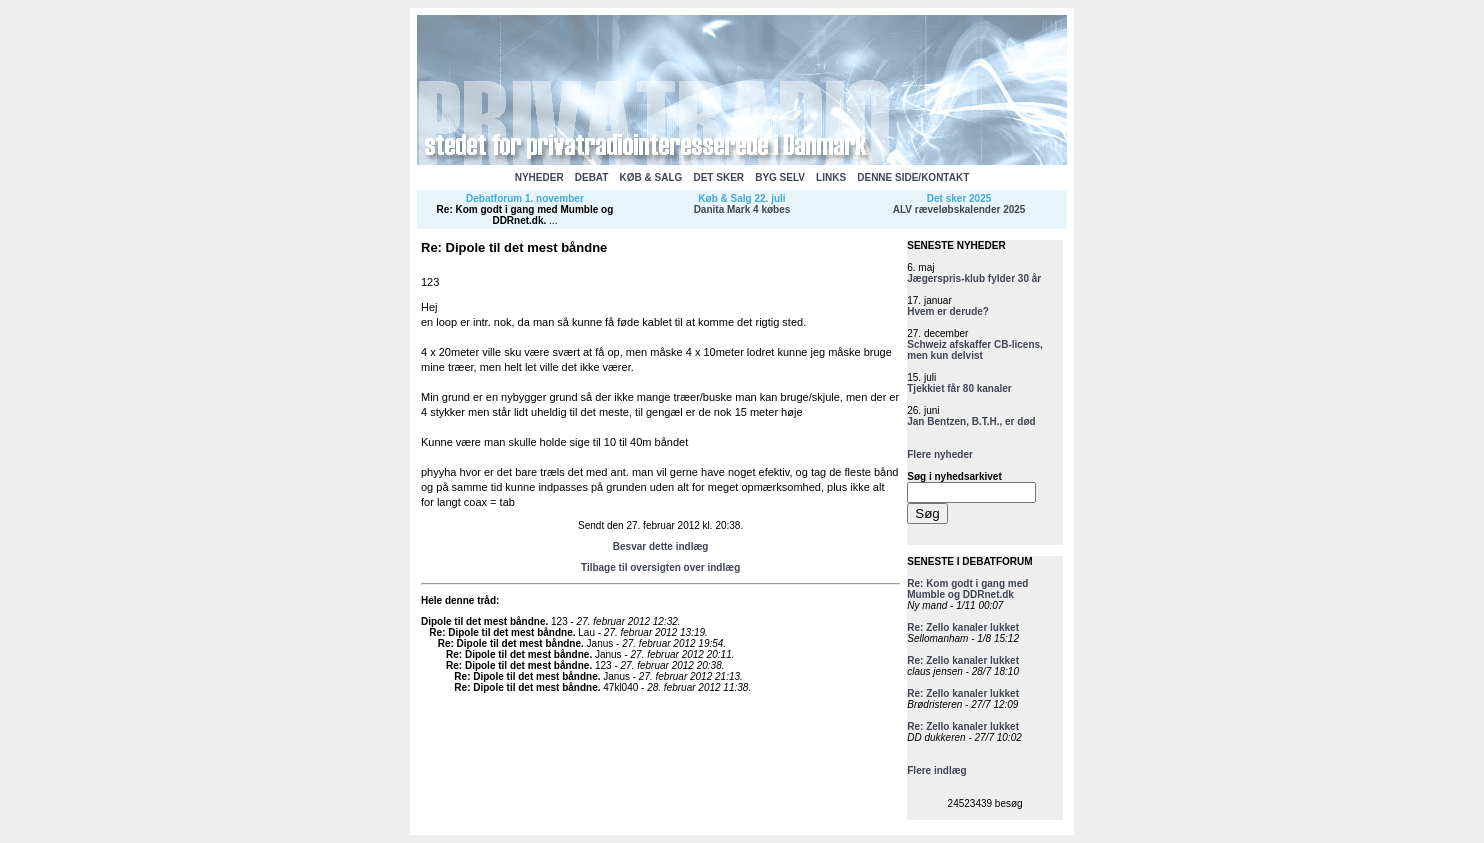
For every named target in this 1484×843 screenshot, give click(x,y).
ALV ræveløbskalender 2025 (959, 209)
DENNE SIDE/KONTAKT (913, 177)
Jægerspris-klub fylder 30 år (974, 278)
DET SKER (718, 177)
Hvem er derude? (948, 311)
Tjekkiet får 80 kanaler (959, 388)
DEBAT (592, 177)
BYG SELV (780, 177)
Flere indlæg (936, 770)
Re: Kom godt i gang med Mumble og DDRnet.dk (525, 215)
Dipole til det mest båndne (483, 621)
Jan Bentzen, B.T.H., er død (971, 421)
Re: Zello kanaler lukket (963, 627)
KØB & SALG (651, 177)
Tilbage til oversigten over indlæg (660, 567)
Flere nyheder (940, 454)
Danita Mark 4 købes (742, 209)
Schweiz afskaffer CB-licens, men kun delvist (975, 350)
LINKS (831, 177)
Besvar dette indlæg (661, 546)
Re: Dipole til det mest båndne (500, 632)
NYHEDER (539, 177)
